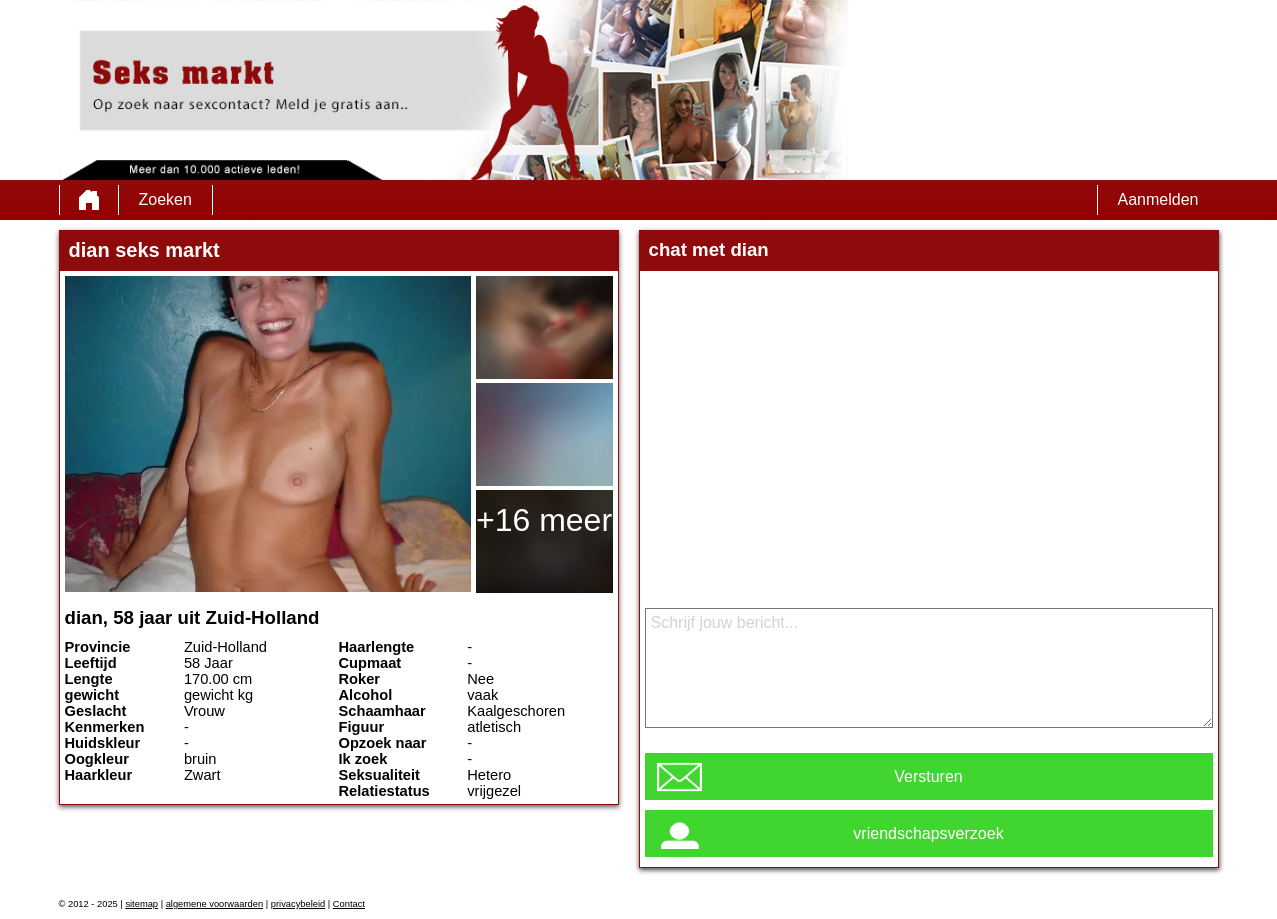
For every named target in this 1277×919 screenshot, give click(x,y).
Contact (349, 904)
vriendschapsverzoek (928, 833)
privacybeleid (298, 904)
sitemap (141, 904)
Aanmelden (1158, 199)
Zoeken (165, 199)
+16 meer (544, 520)
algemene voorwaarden (215, 904)
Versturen (928, 776)
